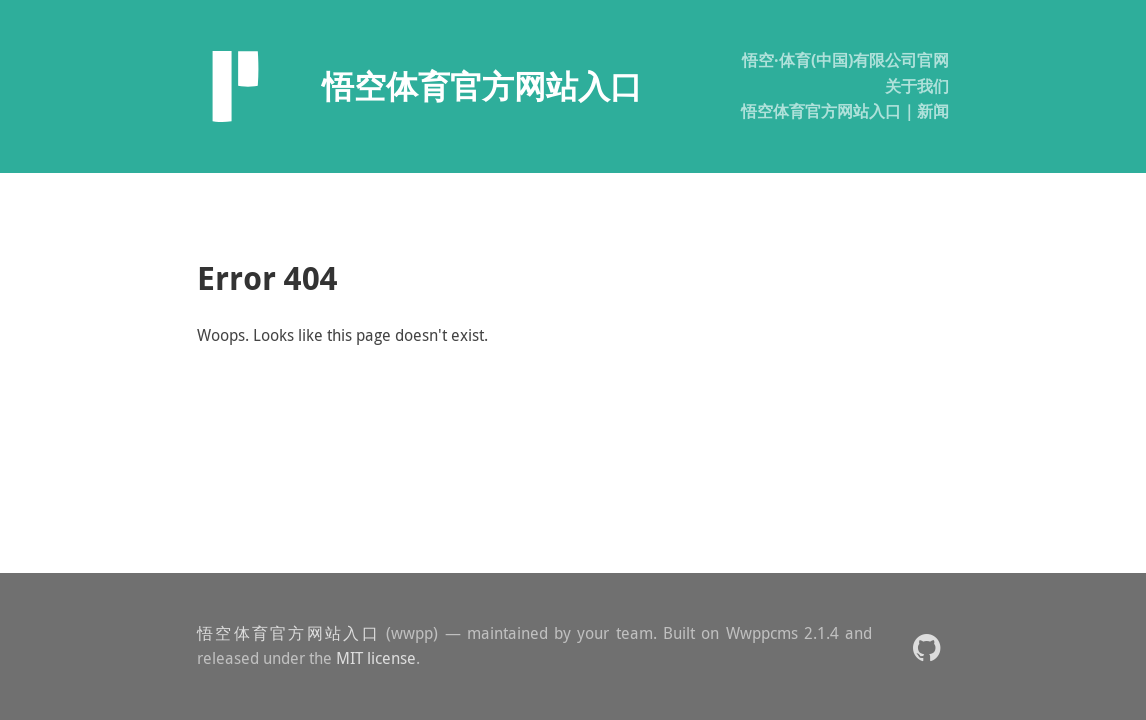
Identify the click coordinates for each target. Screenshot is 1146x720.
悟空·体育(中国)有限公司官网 (845, 60)
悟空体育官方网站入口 (288, 633)
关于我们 (917, 86)
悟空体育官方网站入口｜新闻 (845, 111)
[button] (926, 646)
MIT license (376, 658)
